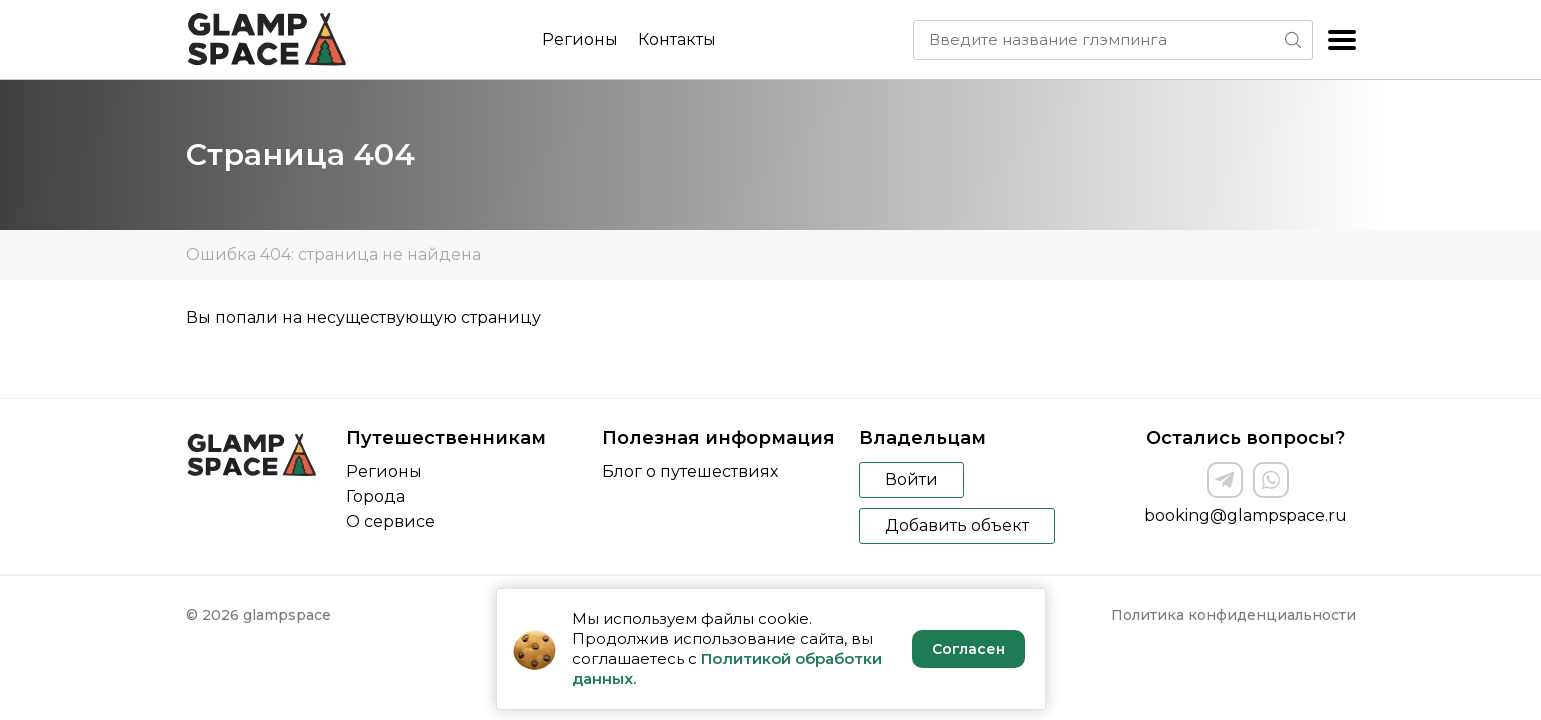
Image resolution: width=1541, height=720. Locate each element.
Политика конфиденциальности (1233, 615)
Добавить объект (957, 525)
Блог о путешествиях (690, 471)
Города (375, 496)
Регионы (580, 39)
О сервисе (390, 521)
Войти (911, 479)
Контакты (677, 39)
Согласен (968, 649)
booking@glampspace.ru (1245, 515)
